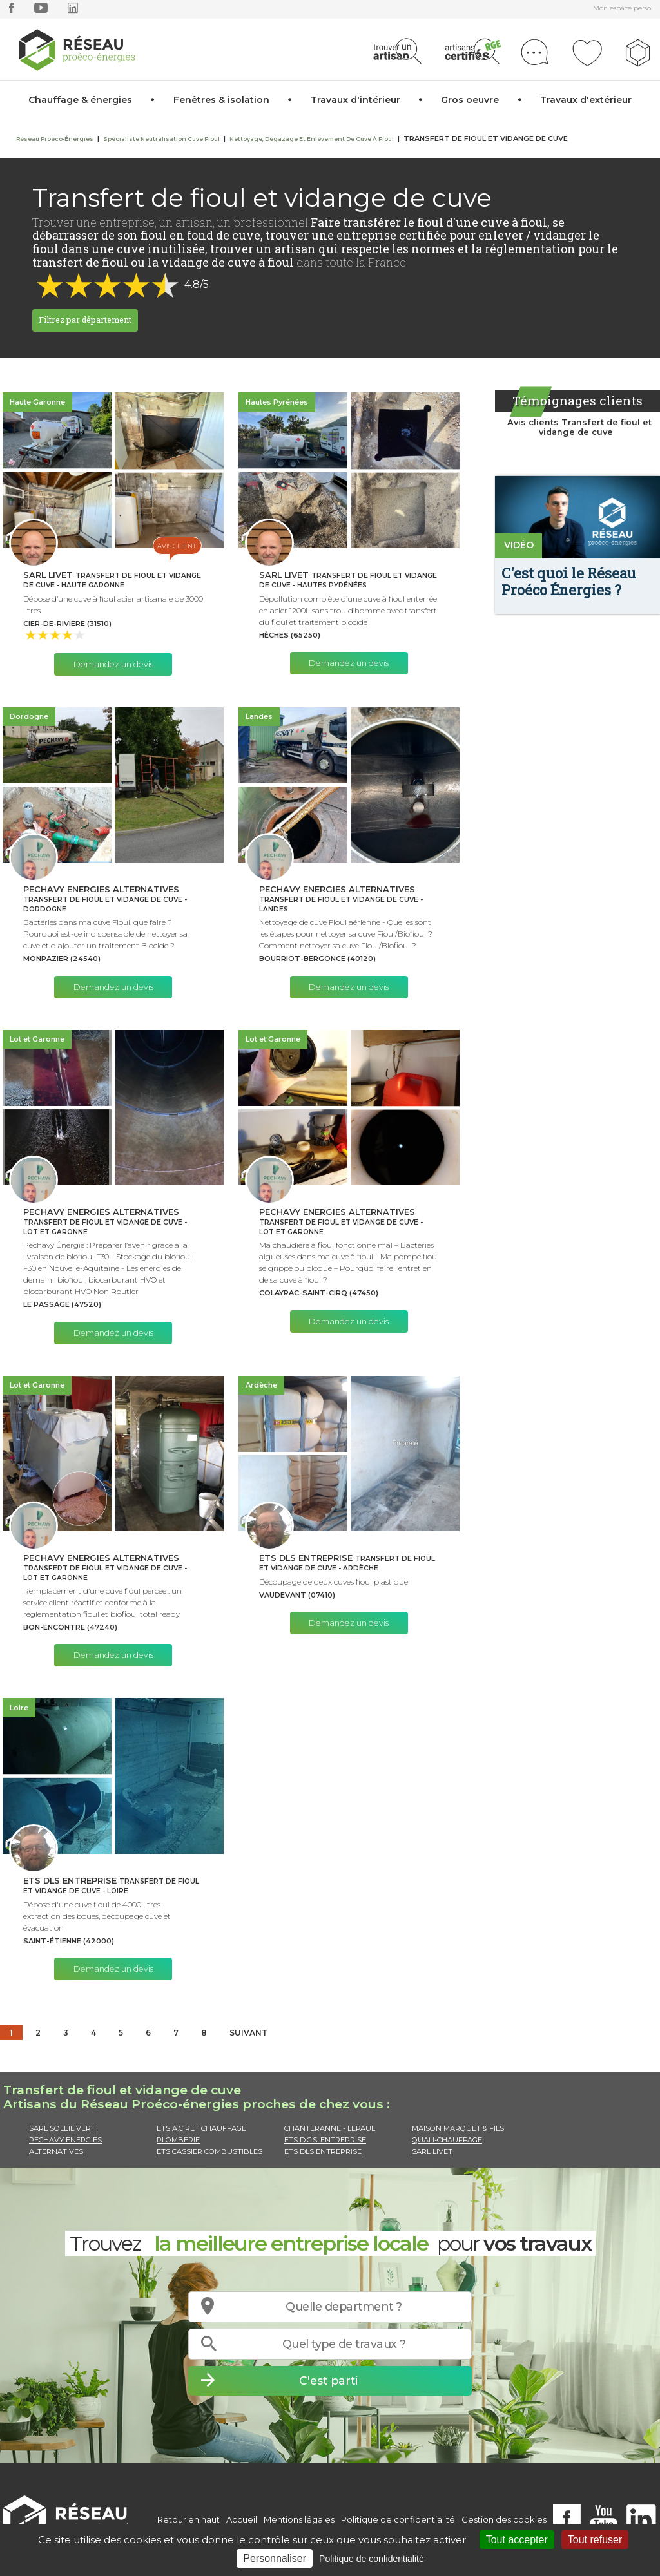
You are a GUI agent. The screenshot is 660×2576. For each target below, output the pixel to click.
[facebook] (11, 10)
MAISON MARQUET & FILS (458, 2128)
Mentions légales (299, 2519)
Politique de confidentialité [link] (371, 2558)
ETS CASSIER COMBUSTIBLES (209, 2151)
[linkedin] (73, 10)
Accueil (241, 2519)
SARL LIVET (432, 2151)
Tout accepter (517, 2539)
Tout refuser (595, 2539)
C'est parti (328, 2380)
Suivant (248, 2032)
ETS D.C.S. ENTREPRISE (325, 2139)
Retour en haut (188, 2519)
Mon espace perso (622, 8)
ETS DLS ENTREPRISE (323, 2151)
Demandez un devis (113, 664)
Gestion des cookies (504, 2519)
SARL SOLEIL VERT (62, 2128)
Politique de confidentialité (398, 2519)
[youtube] (41, 10)
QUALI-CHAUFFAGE (447, 2139)
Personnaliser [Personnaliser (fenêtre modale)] (274, 2558)
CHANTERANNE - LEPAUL (329, 2128)
